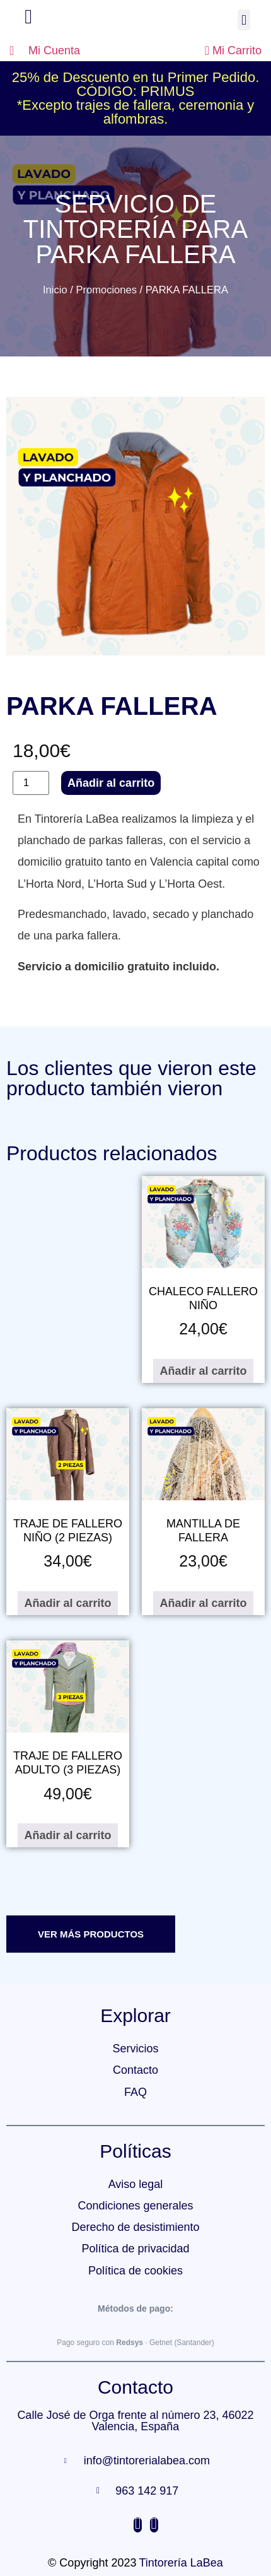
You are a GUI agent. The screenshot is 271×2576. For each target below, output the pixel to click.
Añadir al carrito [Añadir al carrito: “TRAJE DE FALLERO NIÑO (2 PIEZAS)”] (67, 1603)
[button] (244, 19)
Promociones (106, 290)
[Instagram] (138, 2524)
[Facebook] (154, 2524)
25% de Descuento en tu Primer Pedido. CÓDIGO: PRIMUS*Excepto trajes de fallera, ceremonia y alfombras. (136, 98)
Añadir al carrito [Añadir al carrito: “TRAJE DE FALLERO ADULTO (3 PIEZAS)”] (67, 1835)
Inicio (55, 290)
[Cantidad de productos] (31, 783)
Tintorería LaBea (180, 2562)
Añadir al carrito (110, 783)
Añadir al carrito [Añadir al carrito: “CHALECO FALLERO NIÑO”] (202, 1371)
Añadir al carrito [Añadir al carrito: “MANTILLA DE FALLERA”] (202, 1603)
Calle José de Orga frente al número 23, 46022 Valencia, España (135, 2421)
